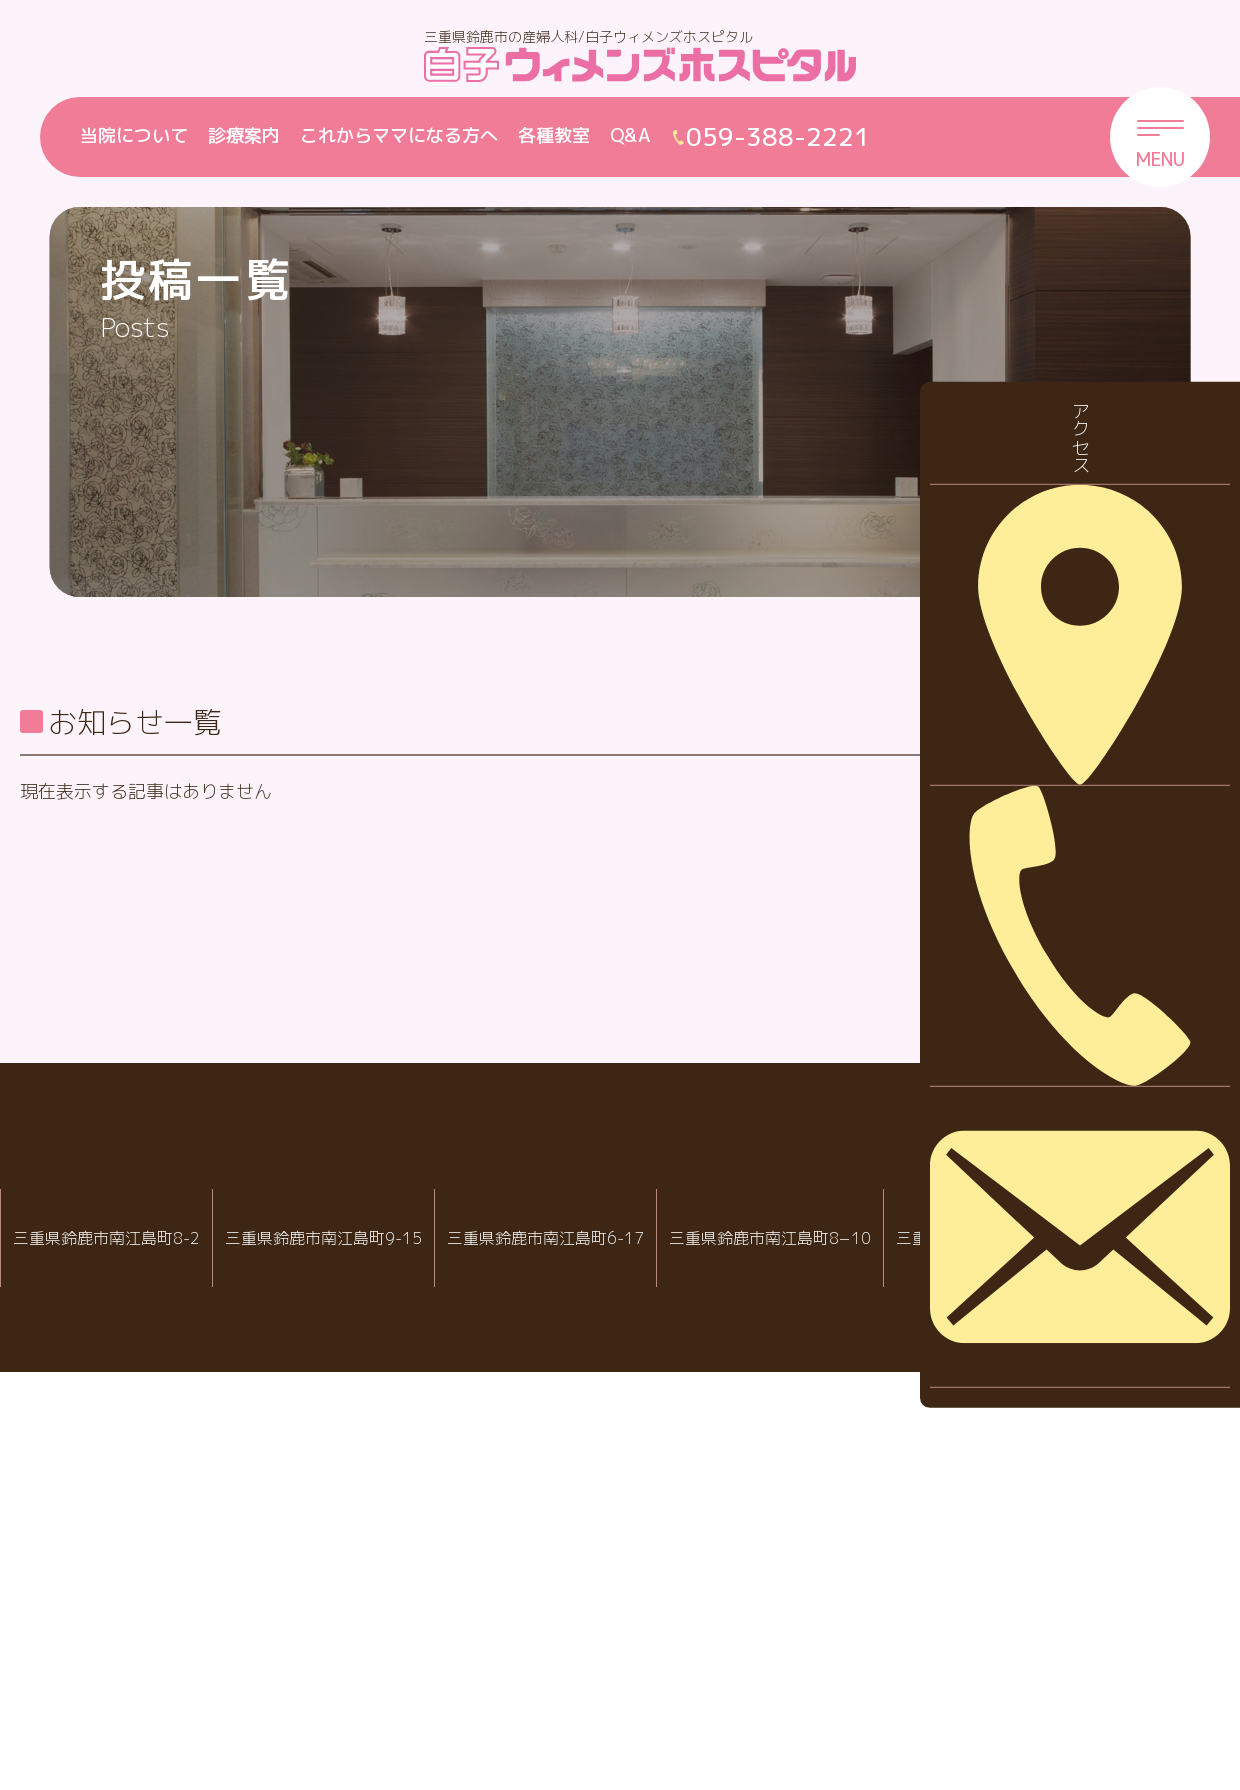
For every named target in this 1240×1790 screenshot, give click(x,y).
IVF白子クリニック (106, 1624)
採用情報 (1079, 899)
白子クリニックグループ (620, 1564)
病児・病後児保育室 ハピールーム (850, 1624)
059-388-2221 (360, 1688)
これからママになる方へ (399, 135)
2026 (1065, 1116)
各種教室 (554, 135)
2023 (1065, 1303)
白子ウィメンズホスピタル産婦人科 (353, 1624)
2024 (1065, 1241)
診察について (1097, 961)
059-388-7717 (858, 1688)
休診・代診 (1088, 837)
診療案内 (244, 135)
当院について (134, 135)
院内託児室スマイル (1097, 1624)
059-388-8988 (612, 1688)
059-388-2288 (114, 1688)
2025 (1065, 1179)
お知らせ (1079, 774)
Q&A (630, 135)
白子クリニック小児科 (605, 1624)
